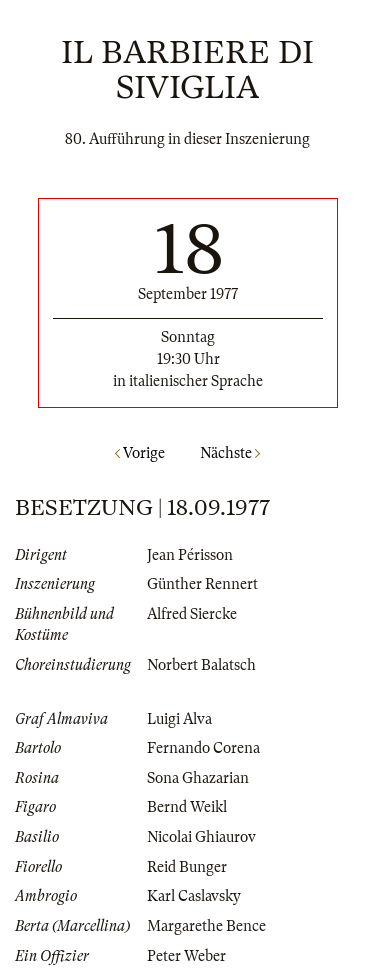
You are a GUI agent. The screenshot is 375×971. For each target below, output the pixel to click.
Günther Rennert (202, 584)
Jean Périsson (190, 555)
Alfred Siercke (192, 614)
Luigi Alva (179, 719)
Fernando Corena (203, 748)
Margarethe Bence (206, 926)
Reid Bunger (187, 867)
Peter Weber (186, 956)
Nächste (230, 453)
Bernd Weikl (187, 807)
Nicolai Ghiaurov (201, 837)
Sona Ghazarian (198, 778)
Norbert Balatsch (201, 665)
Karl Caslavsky (194, 896)
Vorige (140, 453)
